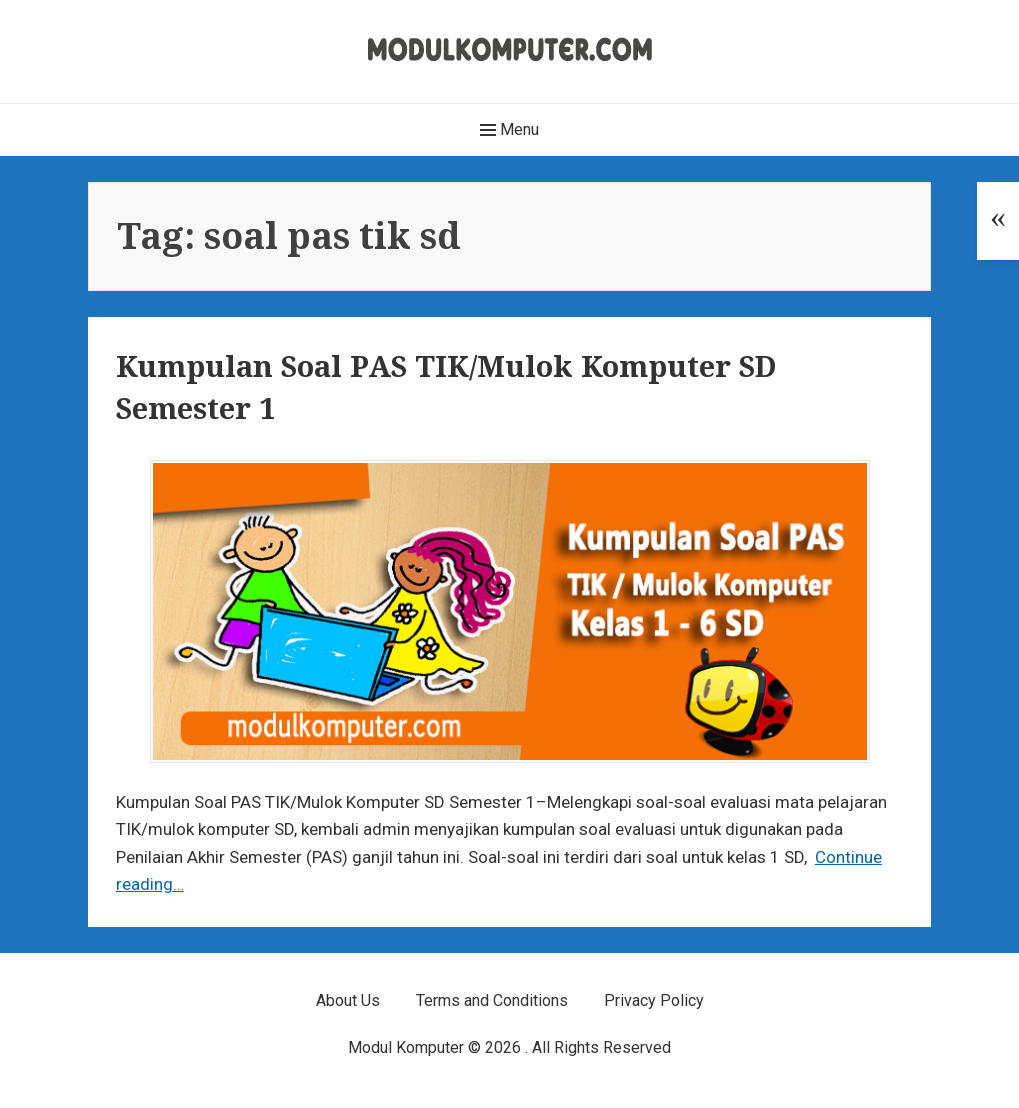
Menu (509, 130)
